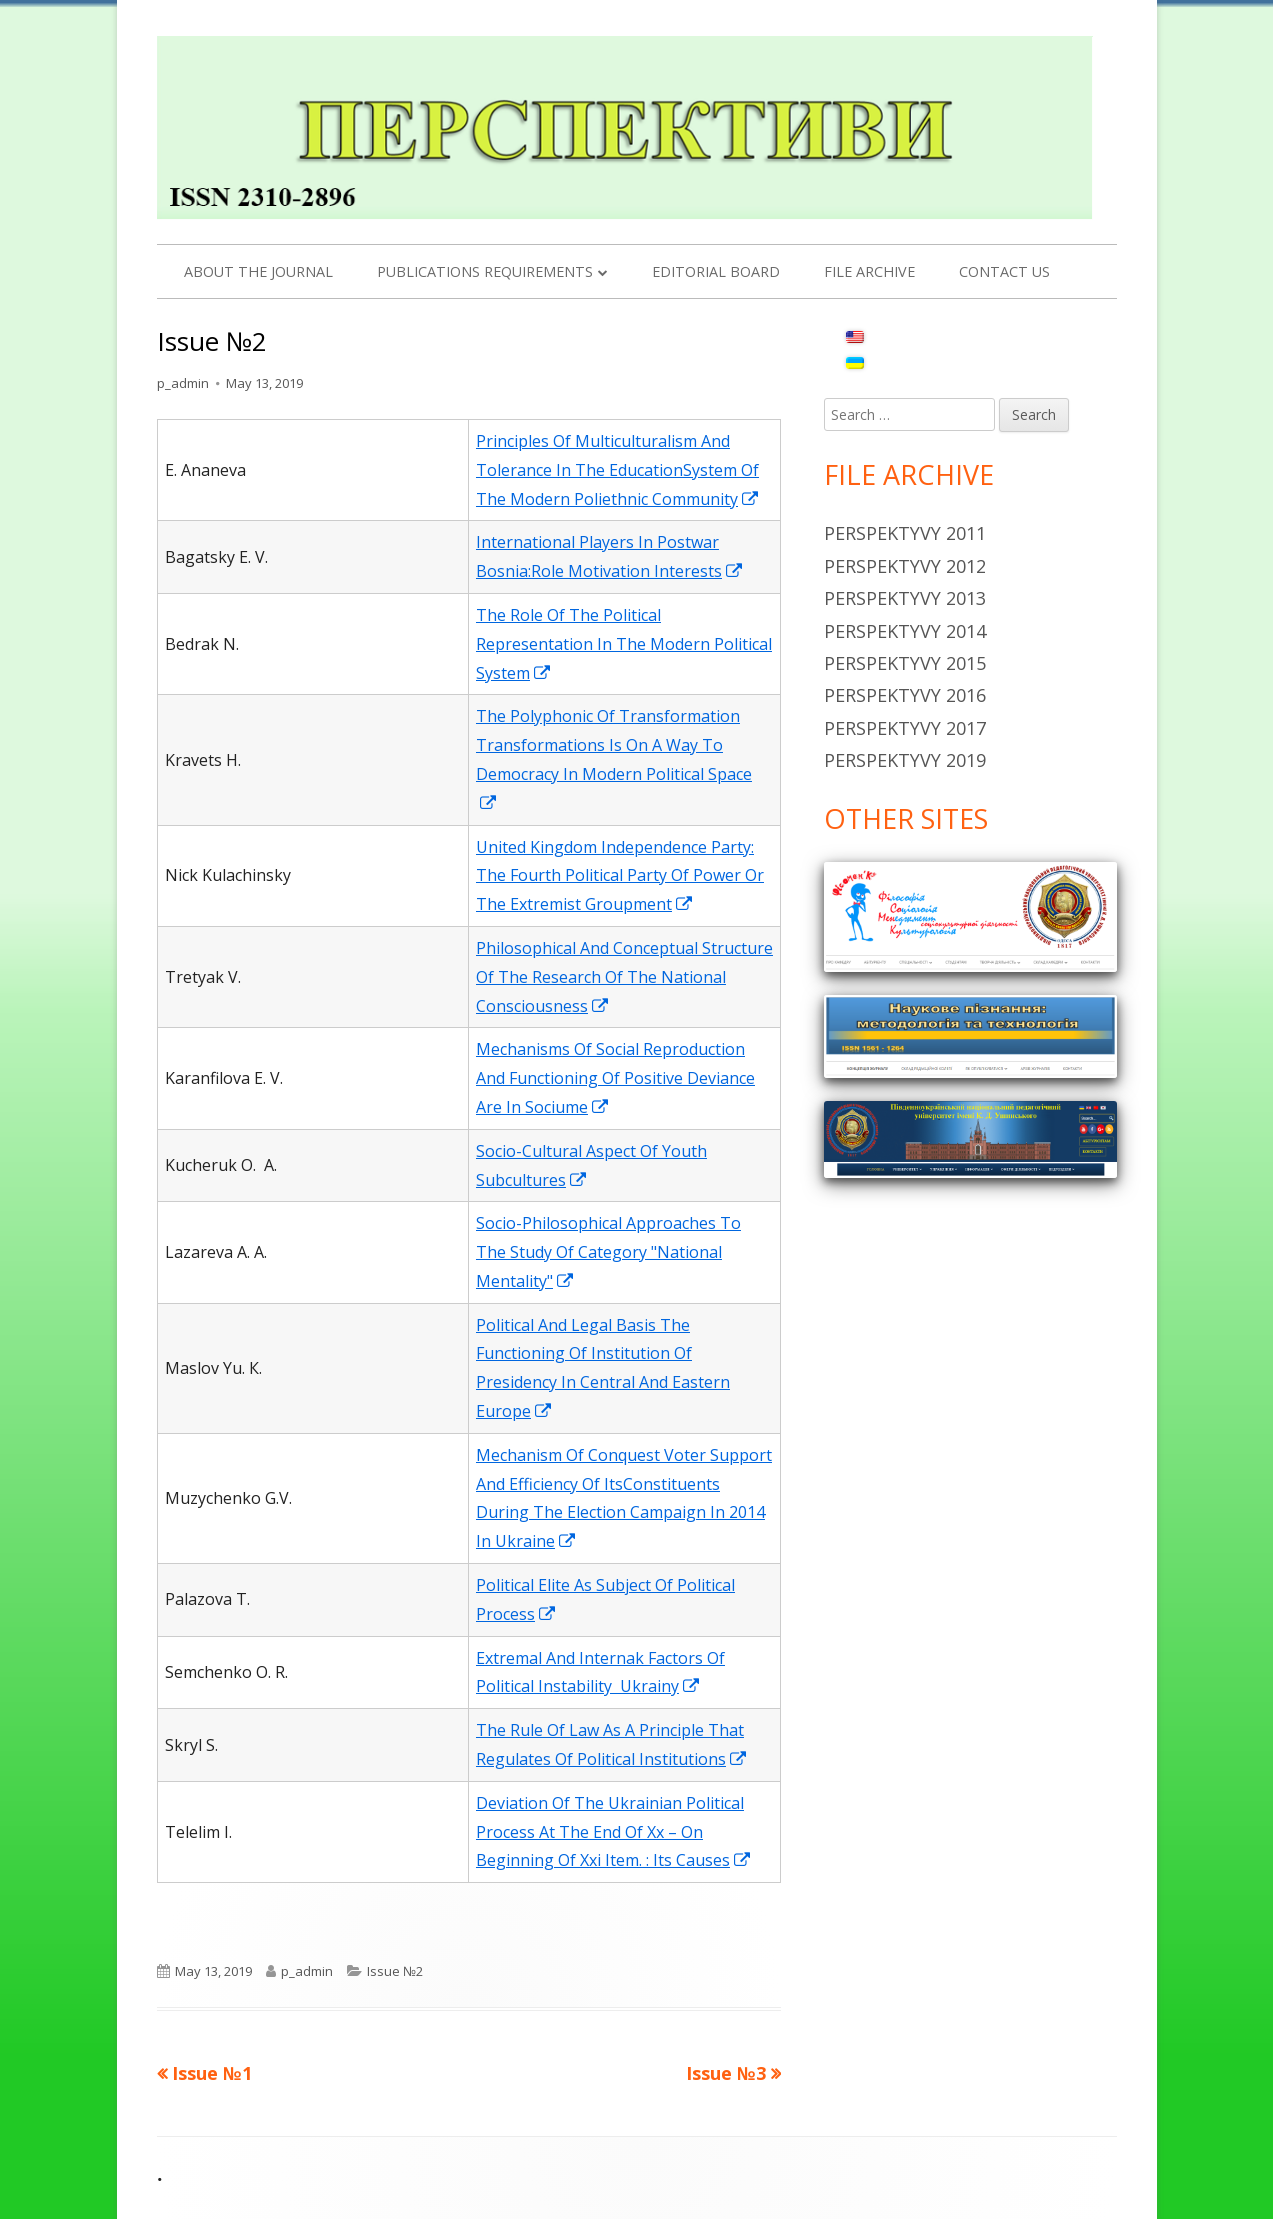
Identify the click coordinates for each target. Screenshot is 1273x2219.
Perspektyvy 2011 (905, 533)
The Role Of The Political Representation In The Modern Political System (624, 644)
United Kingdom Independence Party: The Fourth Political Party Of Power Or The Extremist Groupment (620, 876)
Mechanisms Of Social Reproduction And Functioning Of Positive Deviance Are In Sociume (615, 1078)
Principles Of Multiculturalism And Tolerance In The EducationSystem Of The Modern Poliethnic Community (618, 470)
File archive (869, 271)
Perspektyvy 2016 (905, 695)
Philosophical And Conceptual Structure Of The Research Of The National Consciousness (624, 977)
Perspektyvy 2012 (905, 566)
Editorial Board (716, 271)
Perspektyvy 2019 (905, 760)
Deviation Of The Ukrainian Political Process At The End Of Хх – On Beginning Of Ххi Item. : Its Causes (614, 1832)
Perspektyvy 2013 (905, 598)
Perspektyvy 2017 (905, 728)
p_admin (183, 383)
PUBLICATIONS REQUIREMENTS (485, 271)
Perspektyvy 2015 (905, 663)
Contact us (1004, 271)
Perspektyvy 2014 (905, 631)
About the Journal (258, 271)
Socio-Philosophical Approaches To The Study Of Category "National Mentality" (608, 1252)
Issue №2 (395, 1971)
